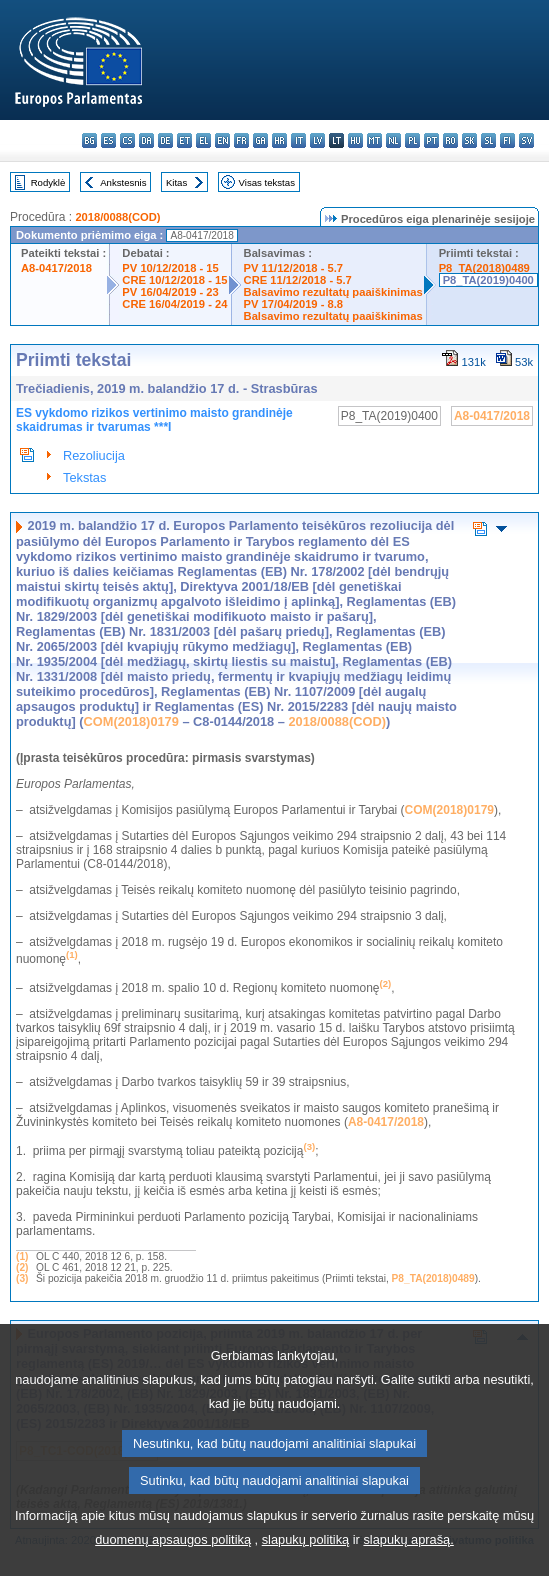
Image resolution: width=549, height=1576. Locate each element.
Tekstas (84, 477)
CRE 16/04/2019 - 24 (174, 304)
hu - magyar (355, 140)
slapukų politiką (306, 1562)
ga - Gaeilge (260, 140)
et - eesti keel (184, 140)
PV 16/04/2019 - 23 (170, 292)
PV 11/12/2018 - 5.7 (294, 268)
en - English (222, 140)
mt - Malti (374, 140)
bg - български (89, 140)
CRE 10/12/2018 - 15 (174, 280)
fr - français (241, 140)
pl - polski (412, 140)
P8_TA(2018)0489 (484, 268)
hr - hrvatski (279, 140)
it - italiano (298, 140)
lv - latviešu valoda (317, 140)
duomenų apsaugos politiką (173, 1562)
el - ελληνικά (203, 140)
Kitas (176, 182)
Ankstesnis (123, 182)
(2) (22, 1267)
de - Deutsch (165, 140)
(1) (22, 1256)
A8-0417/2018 (56, 268)
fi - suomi (507, 140)
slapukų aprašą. (408, 1562)
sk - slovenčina (469, 140)
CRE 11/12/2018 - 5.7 (298, 280)
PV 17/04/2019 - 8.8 (294, 304)
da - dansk (146, 140)
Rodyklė (48, 182)
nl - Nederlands (393, 140)
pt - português (431, 140)
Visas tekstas (267, 182)
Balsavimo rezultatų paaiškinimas (333, 292)
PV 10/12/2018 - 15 (170, 268)
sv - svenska (526, 140)
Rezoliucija (94, 455)
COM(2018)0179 (131, 721)
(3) (22, 1278)
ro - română (450, 140)
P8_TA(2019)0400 (488, 280)
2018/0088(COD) (117, 217)
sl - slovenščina (488, 140)
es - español (108, 140)
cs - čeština (127, 140)
